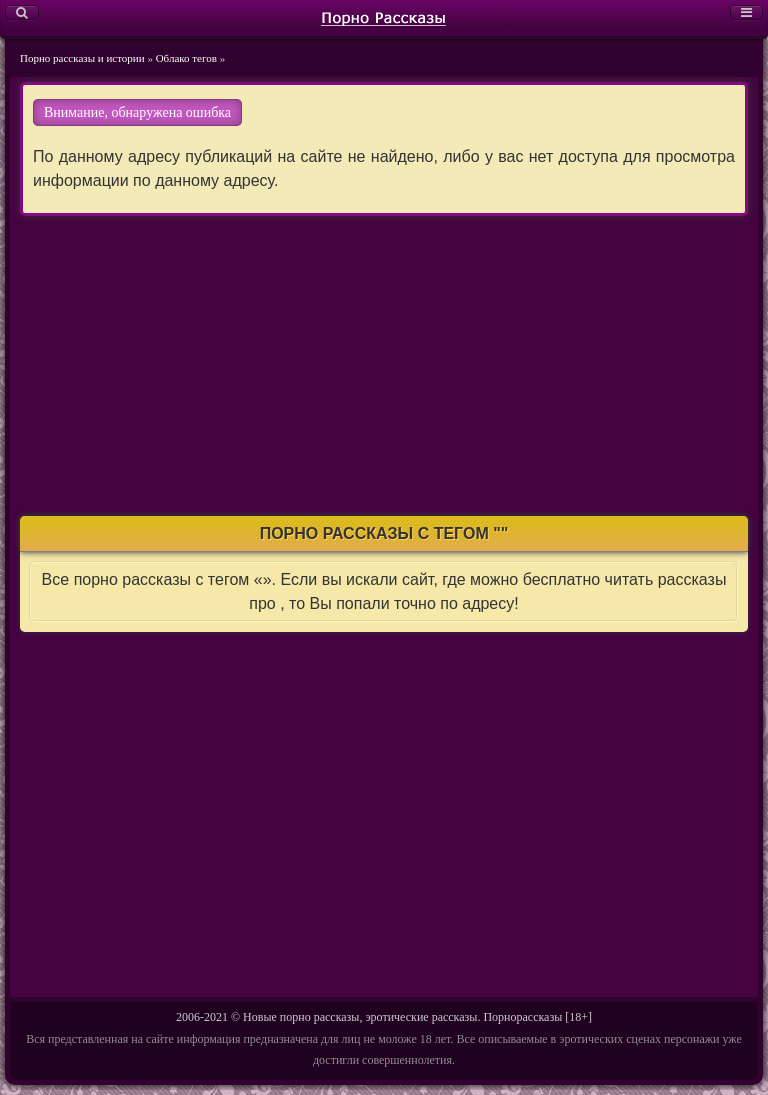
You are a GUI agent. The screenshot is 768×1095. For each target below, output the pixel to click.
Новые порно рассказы (301, 1017)
